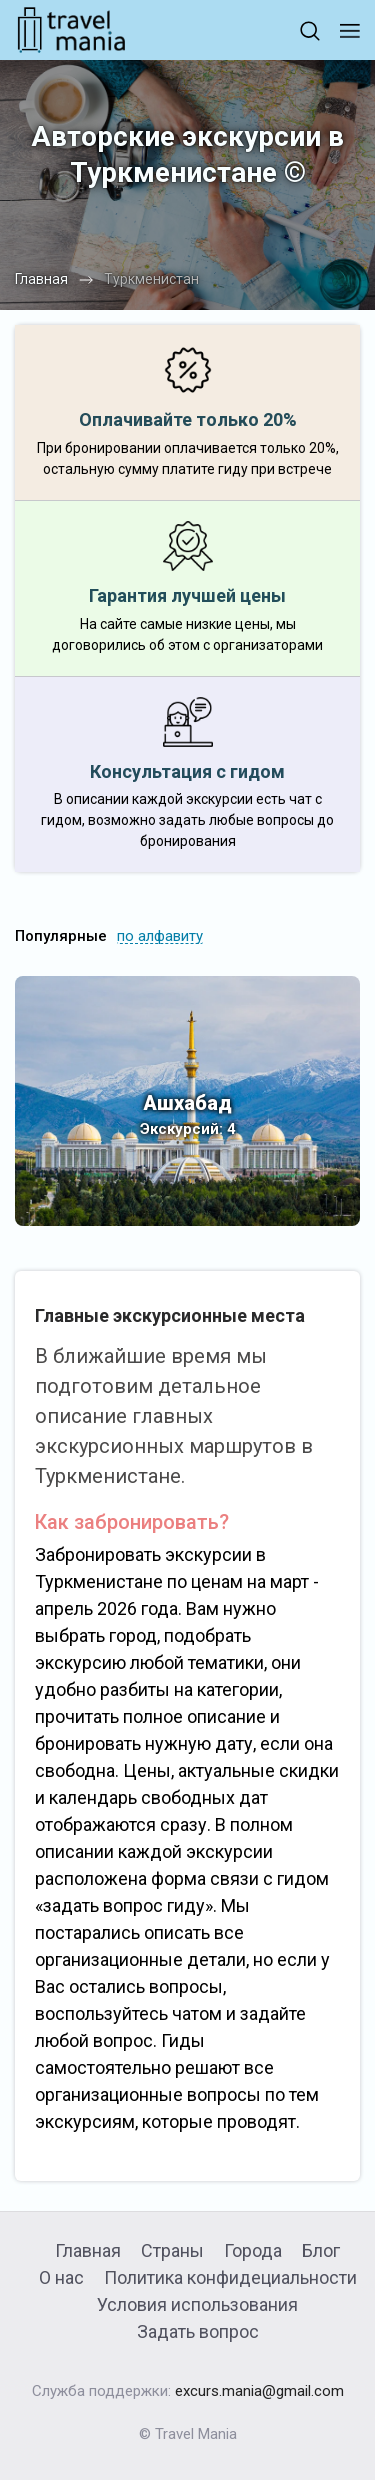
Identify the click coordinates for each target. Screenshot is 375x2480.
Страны (172, 2250)
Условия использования (197, 2304)
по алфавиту (160, 936)
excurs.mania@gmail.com (259, 2391)
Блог (321, 2250)
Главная (88, 2250)
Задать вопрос (198, 2331)
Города (253, 2250)
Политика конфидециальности (230, 2277)
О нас (61, 2277)
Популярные (61, 936)
